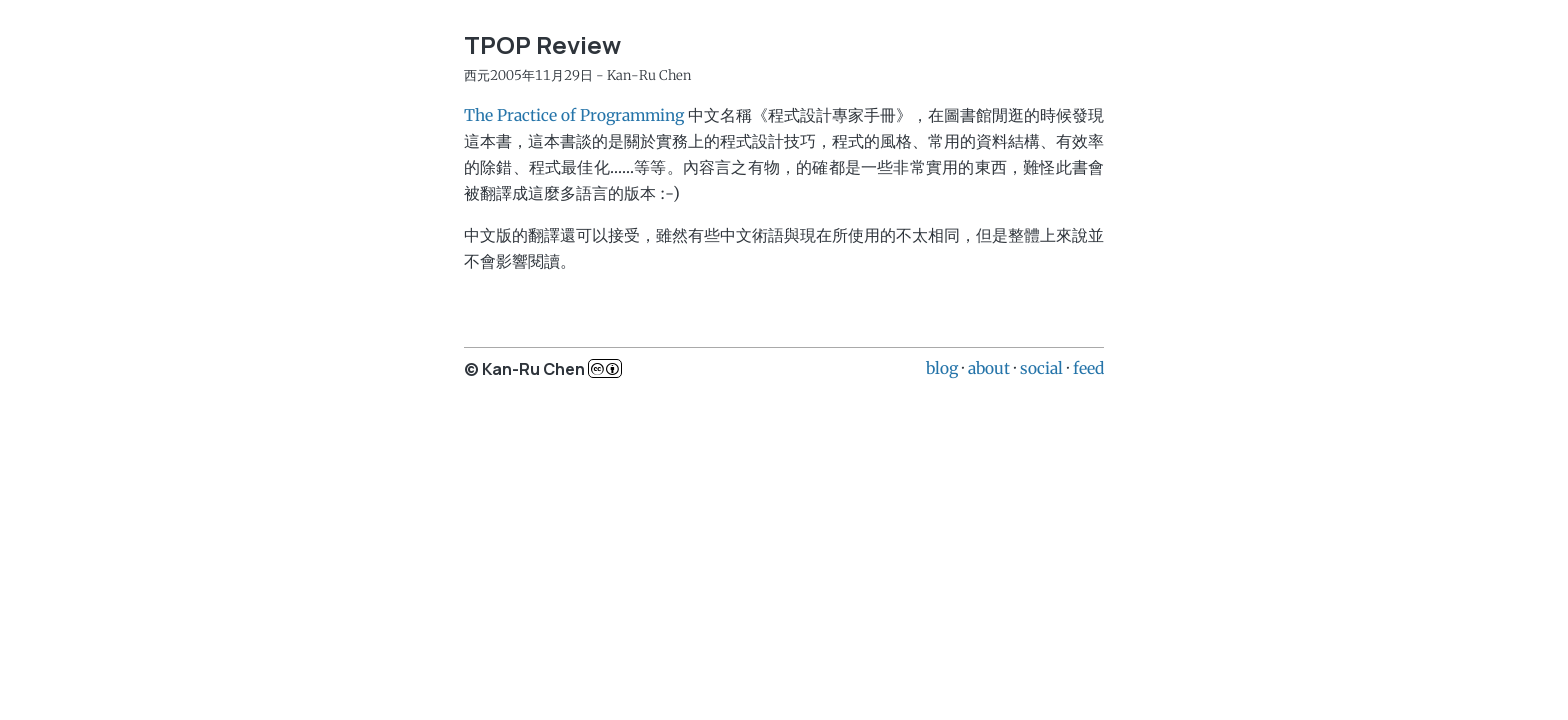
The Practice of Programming (574, 115)
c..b (605, 368)
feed (1088, 368)
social (1041, 368)
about (989, 368)
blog (942, 368)
